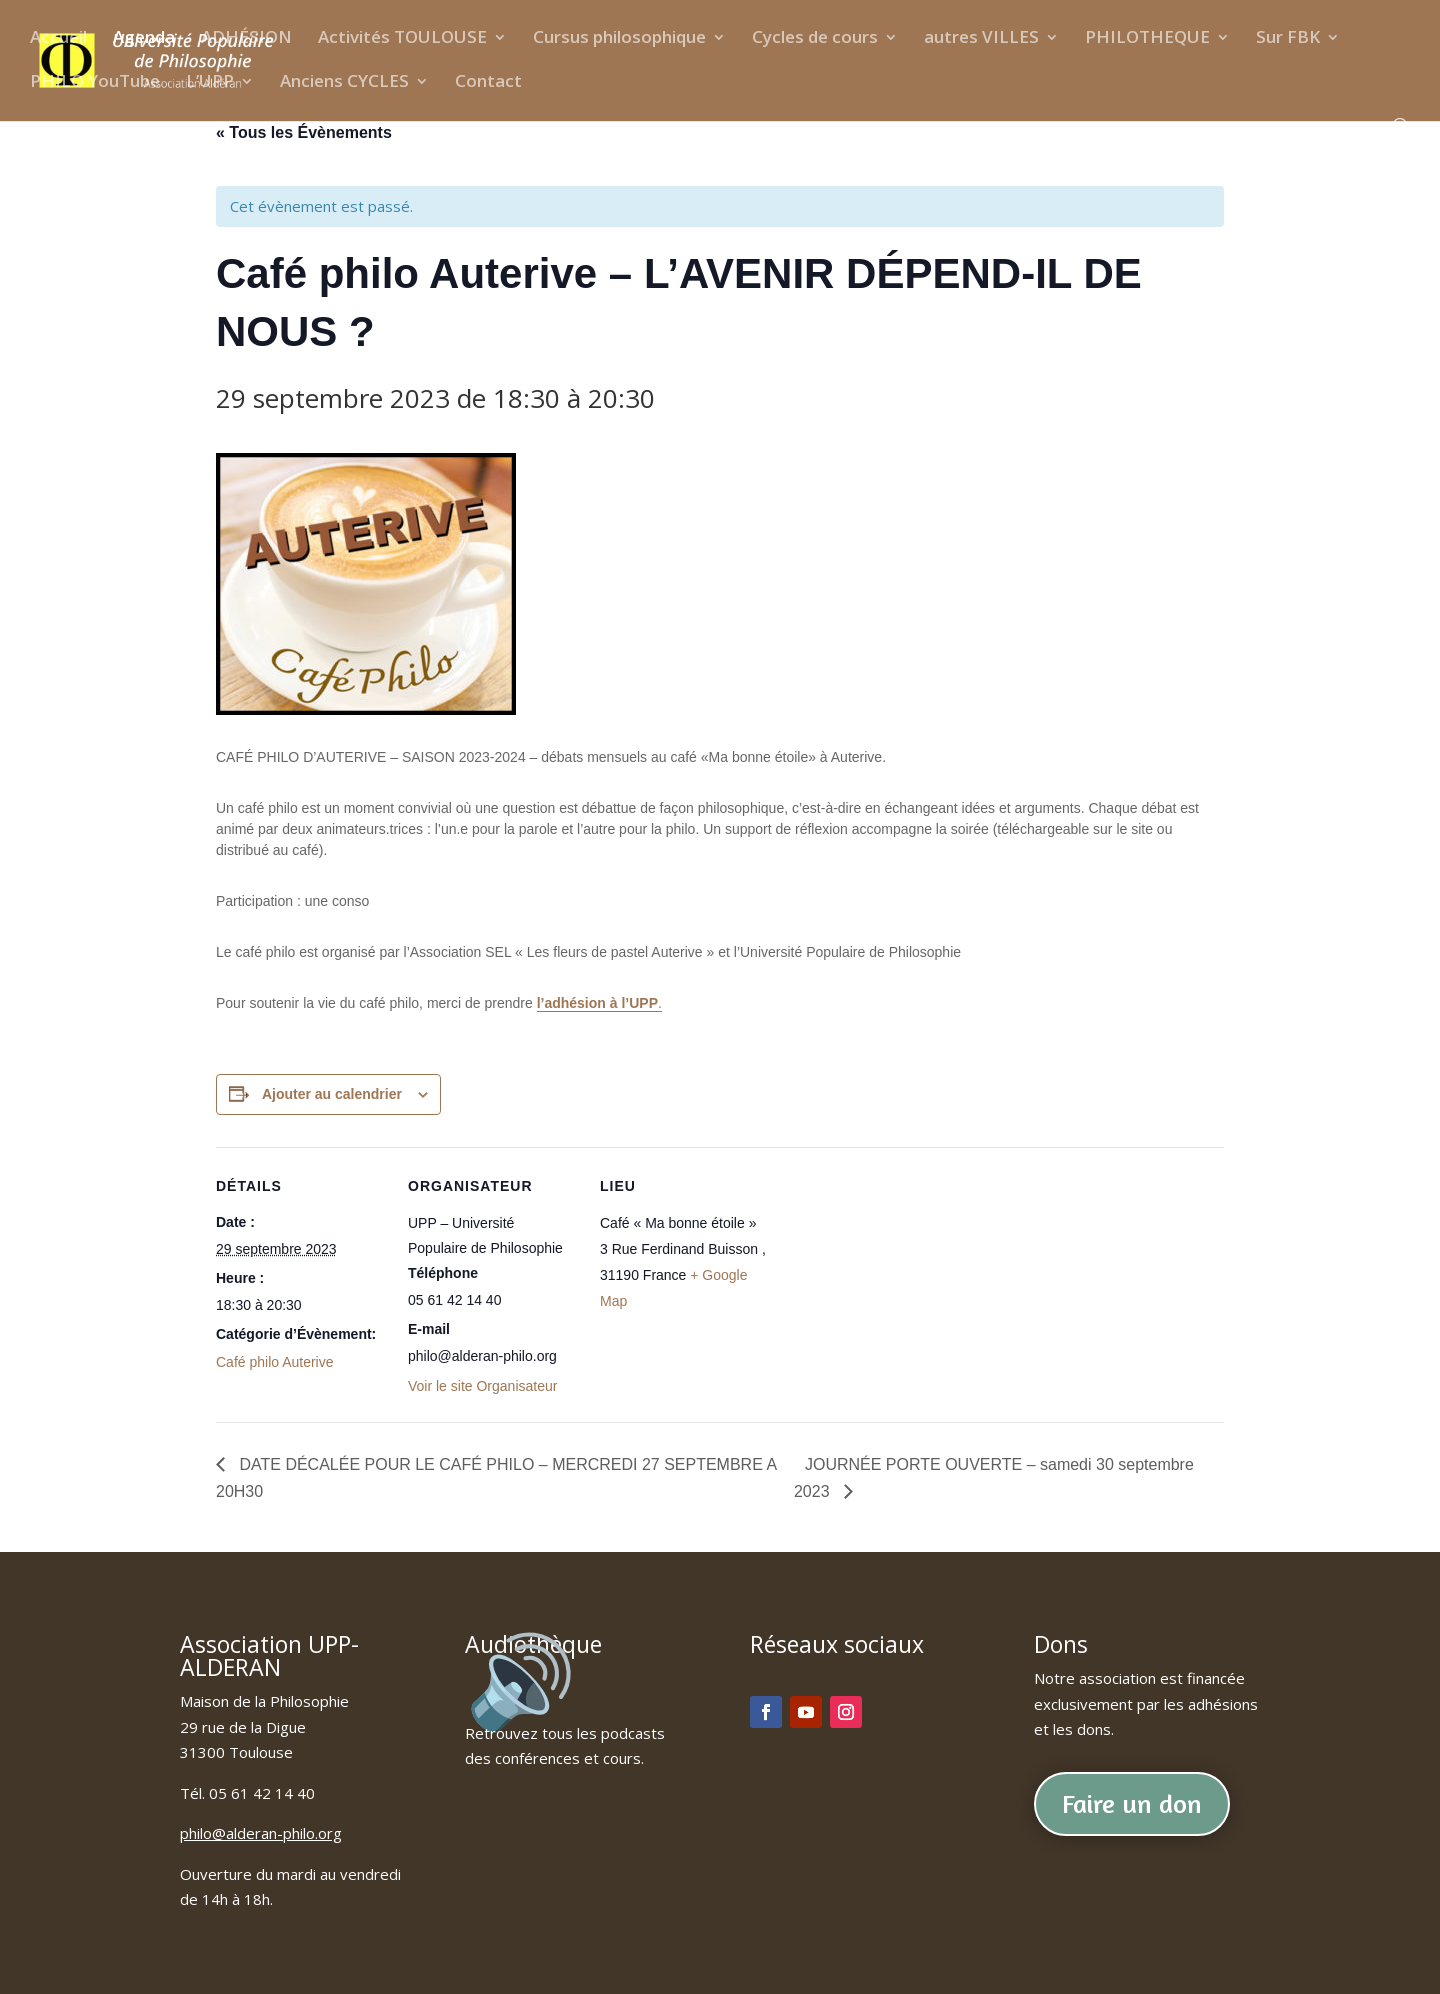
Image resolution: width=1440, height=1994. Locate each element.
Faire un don (1132, 1803)
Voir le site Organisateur (482, 1386)
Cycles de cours (815, 39)
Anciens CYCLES (344, 83)
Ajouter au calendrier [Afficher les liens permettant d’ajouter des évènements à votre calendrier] (332, 1094)
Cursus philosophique (619, 39)
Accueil (58, 39)
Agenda (144, 39)
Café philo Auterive (275, 1362)
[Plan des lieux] (897, 1284)
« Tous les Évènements (304, 132)
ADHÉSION (246, 39)
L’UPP (210, 83)
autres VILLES (981, 39)
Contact (488, 83)
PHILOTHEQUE (1147, 39)
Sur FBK (1288, 39)
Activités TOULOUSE (402, 39)
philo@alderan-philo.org (261, 1833)
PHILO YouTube (95, 83)
